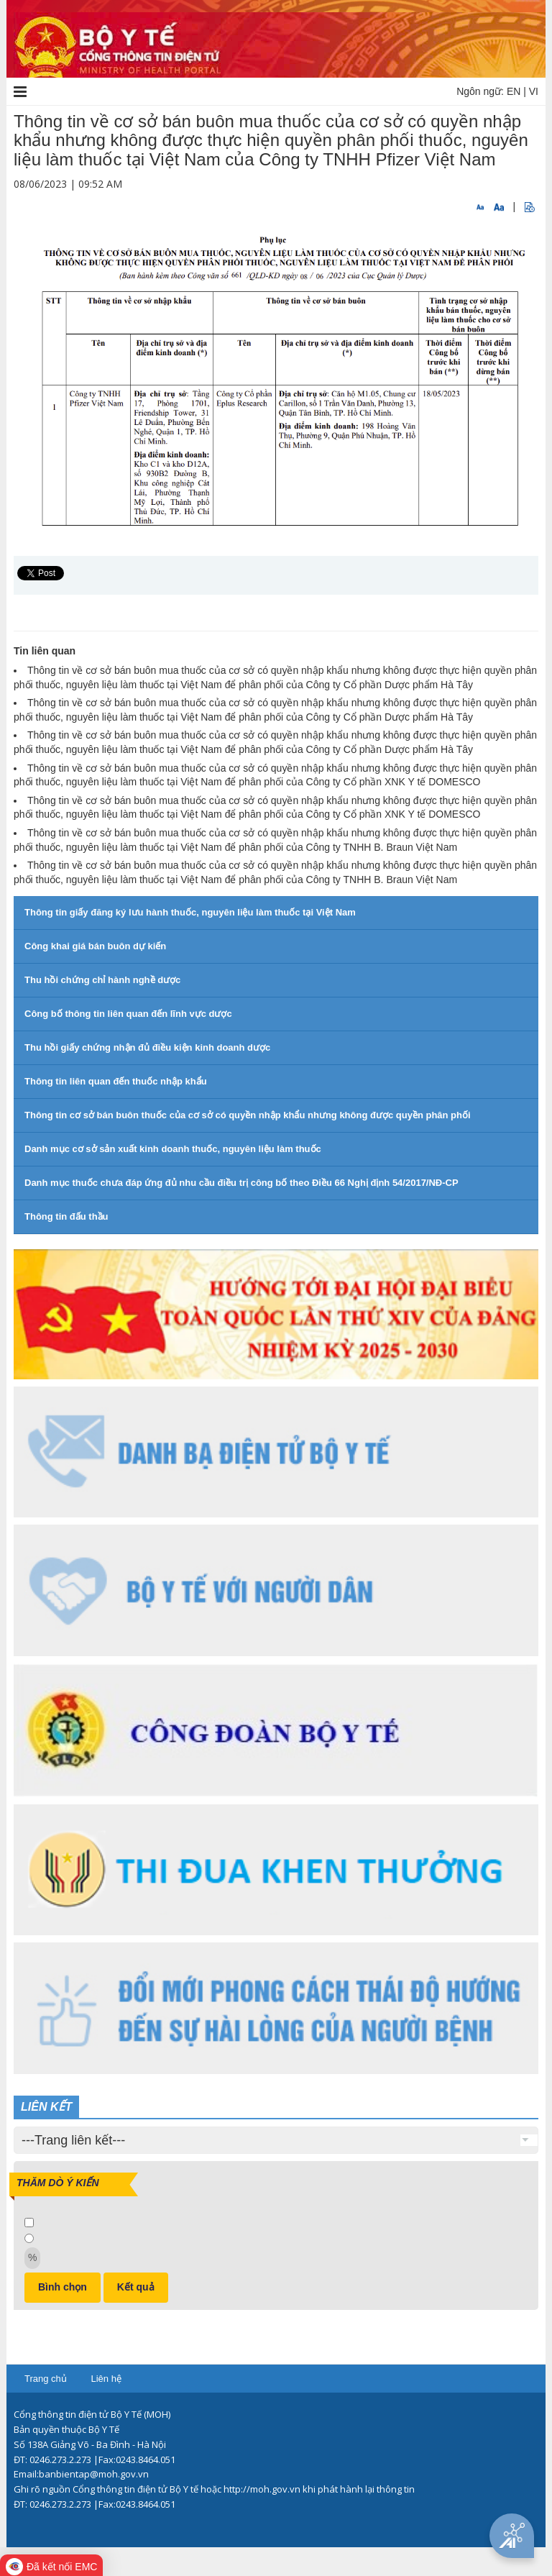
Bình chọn (62, 2287)
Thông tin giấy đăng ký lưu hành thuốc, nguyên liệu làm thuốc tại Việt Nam (190, 912)
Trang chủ (45, 2378)
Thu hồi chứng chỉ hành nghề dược (102, 979)
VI (533, 91)
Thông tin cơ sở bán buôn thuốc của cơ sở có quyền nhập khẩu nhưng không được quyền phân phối (247, 1115)
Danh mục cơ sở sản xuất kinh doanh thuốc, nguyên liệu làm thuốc (172, 1148)
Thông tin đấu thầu (66, 1216)
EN (513, 91)
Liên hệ (106, 2378)
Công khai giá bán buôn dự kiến (95, 946)
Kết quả (136, 2287)
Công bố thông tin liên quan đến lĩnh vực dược (128, 1013)
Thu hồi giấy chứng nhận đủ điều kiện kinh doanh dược (147, 1047)
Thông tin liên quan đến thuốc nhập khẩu (115, 1081)
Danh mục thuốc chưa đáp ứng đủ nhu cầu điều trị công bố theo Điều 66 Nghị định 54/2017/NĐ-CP (241, 1182)
